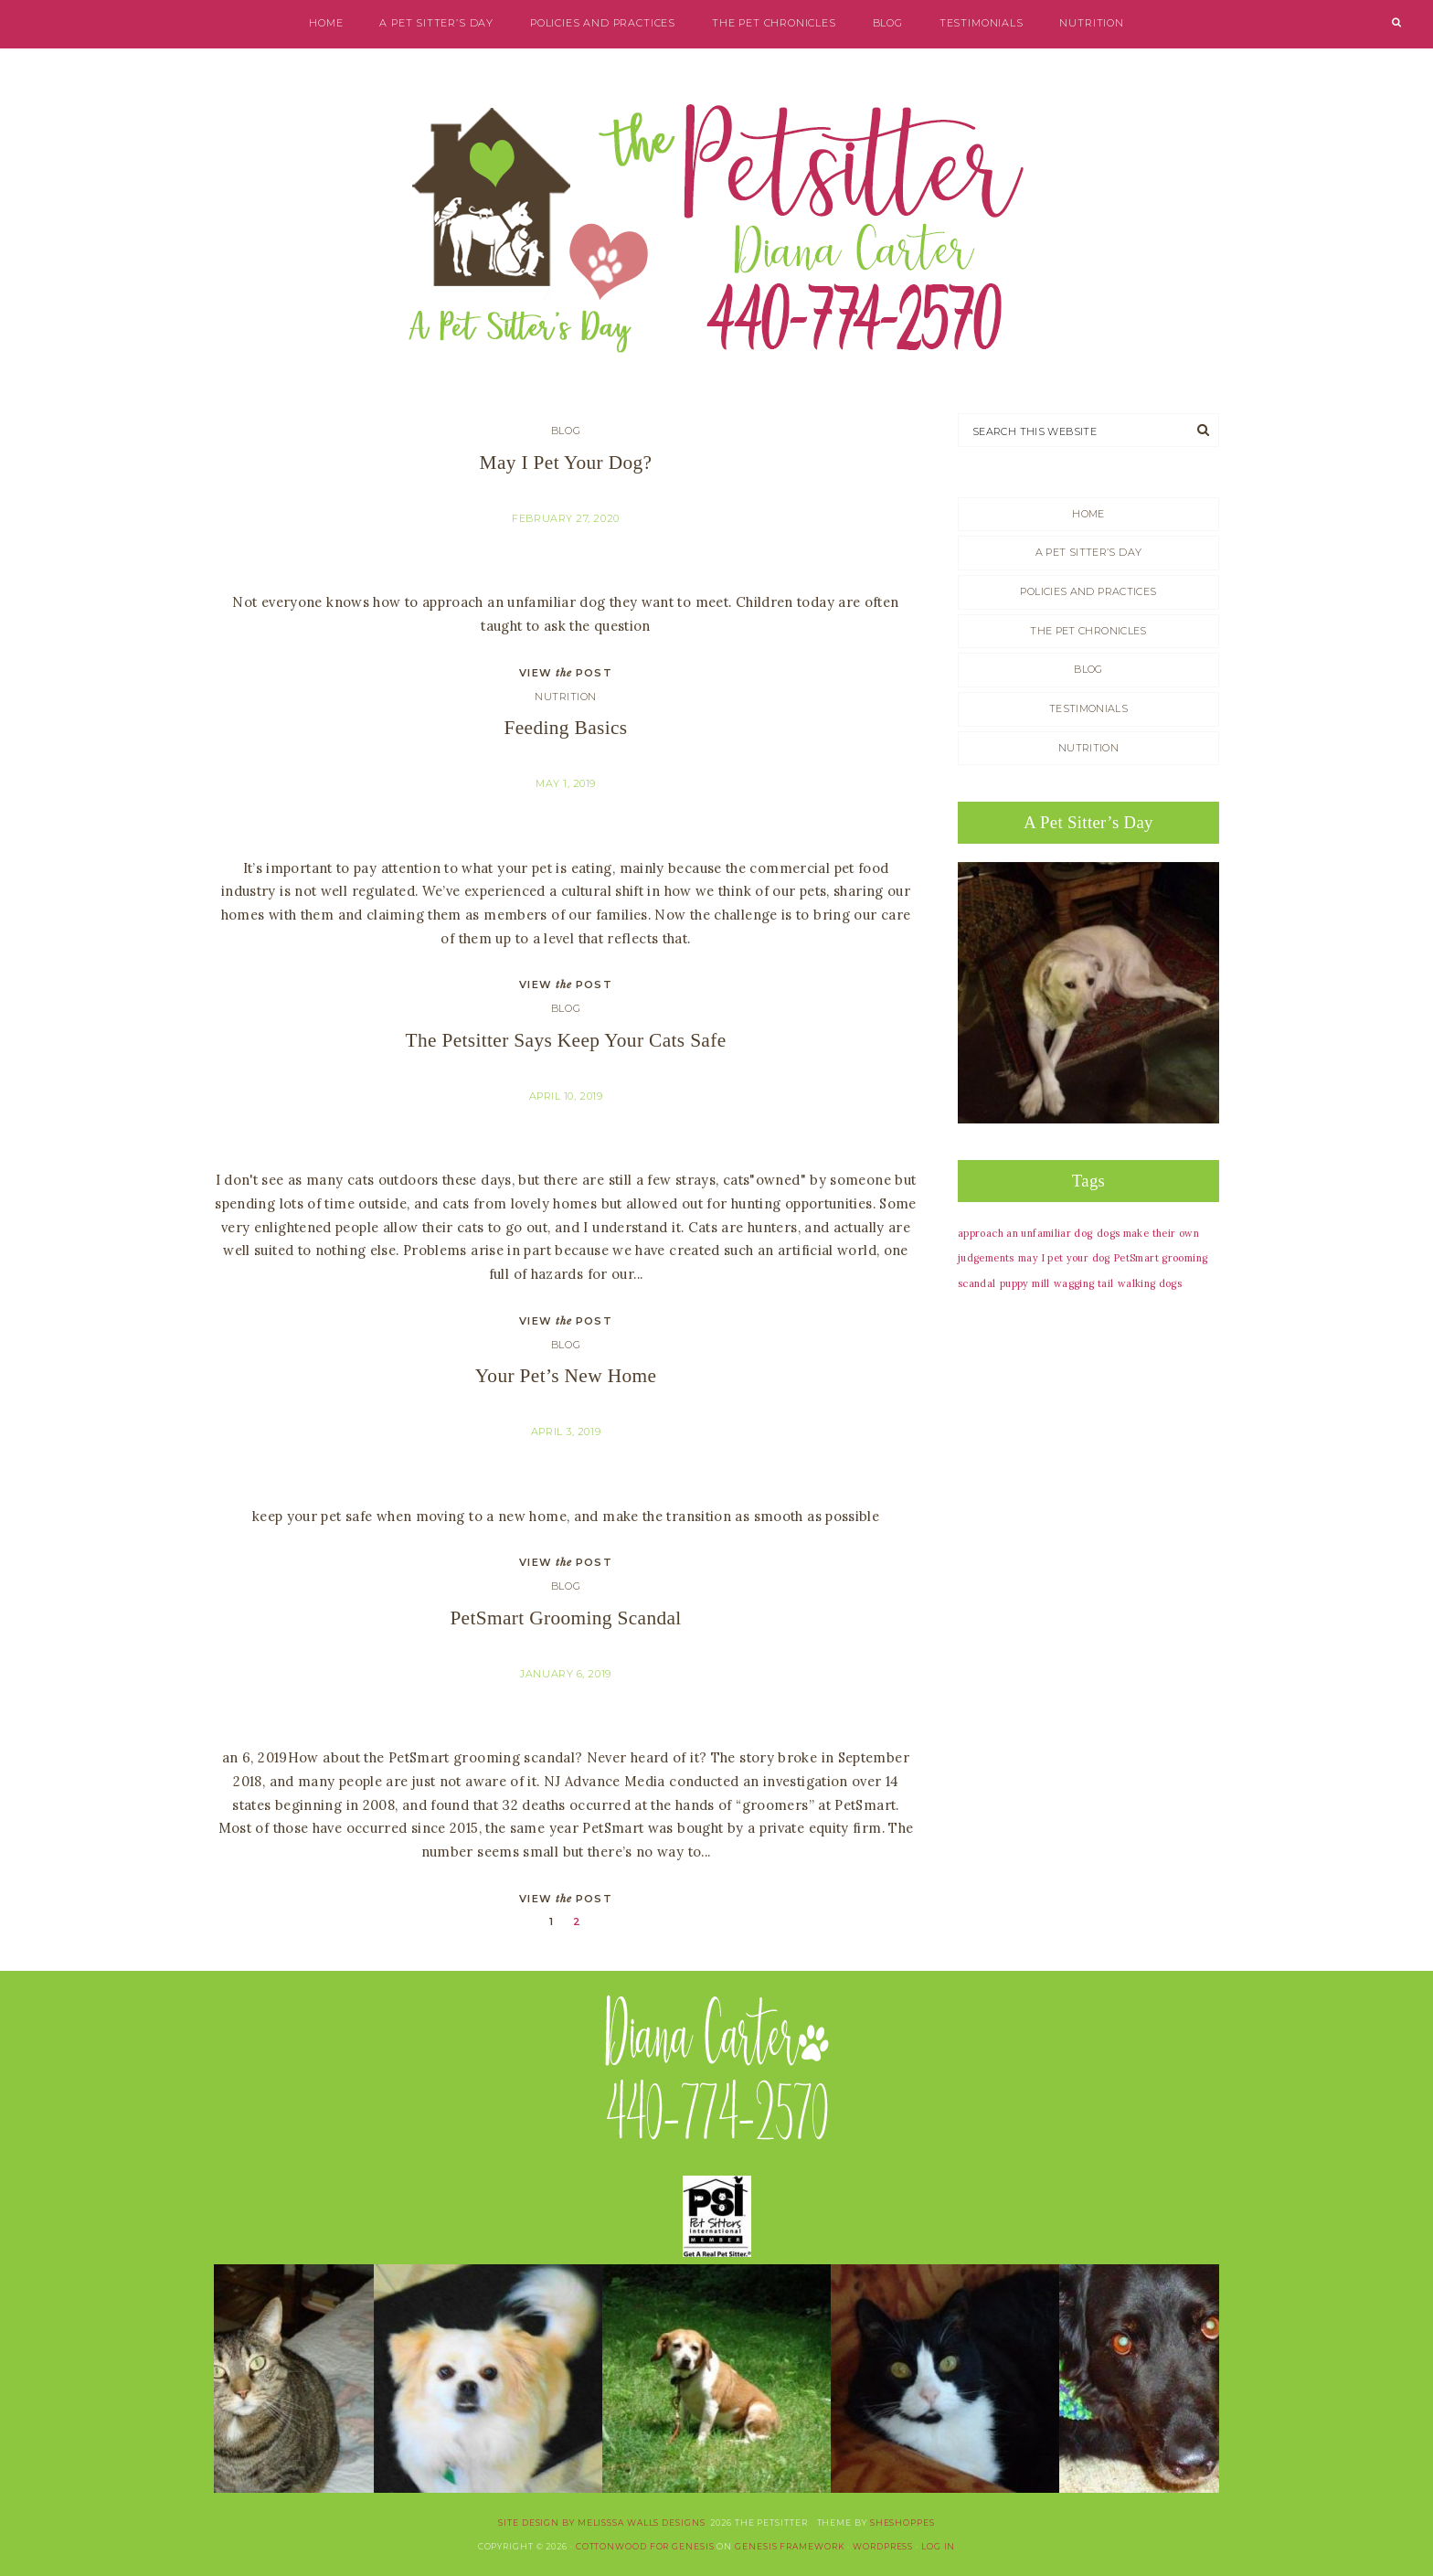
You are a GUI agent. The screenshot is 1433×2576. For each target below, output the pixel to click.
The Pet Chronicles (774, 22)
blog (888, 22)
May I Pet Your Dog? (566, 463)
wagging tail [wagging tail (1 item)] (1083, 1283)
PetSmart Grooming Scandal (565, 1618)
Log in (938, 2546)
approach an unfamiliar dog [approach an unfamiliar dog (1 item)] (1025, 1233)
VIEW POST (565, 672)
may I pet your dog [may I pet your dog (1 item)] (1064, 1257)
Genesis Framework (789, 2546)
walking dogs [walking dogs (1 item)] (1150, 1283)
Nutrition (1091, 22)
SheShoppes (902, 2522)
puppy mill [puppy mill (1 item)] (1025, 1283)
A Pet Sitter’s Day (436, 22)
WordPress (883, 2546)
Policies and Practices (602, 22)
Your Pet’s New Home (566, 1376)
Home (326, 22)
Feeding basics (566, 728)
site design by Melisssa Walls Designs (601, 2522)
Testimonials (981, 22)
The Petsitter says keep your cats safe (566, 1040)
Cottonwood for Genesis (645, 2546)
